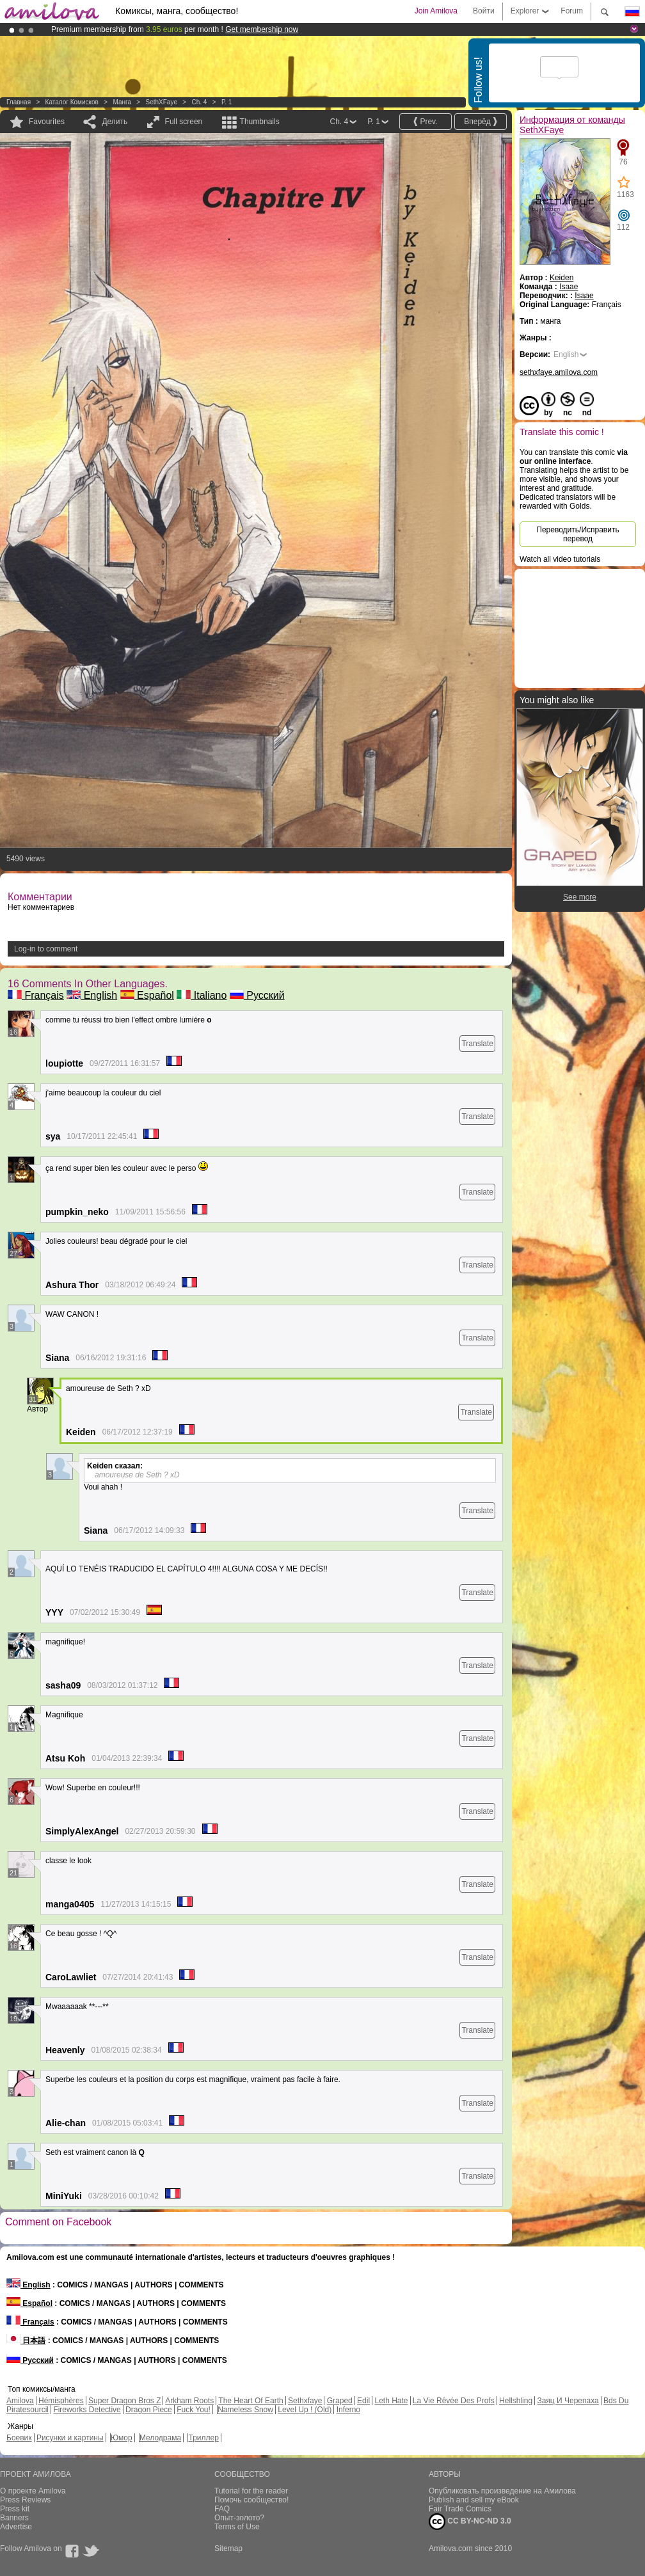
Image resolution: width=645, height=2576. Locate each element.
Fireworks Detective (86, 2409)
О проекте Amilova (33, 2490)
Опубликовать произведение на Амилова (502, 2490)
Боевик (19, 2437)
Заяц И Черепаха (567, 2400)
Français (36, 995)
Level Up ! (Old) (304, 2409)
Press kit (14, 2508)
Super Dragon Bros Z (124, 2400)
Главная (18, 102)
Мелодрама (160, 2437)
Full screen (184, 121)
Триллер (203, 2437)
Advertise (16, 2526)
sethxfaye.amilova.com (559, 372)
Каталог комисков (72, 102)
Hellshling (515, 2400)
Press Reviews (25, 2499)
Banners (14, 2517)
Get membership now (261, 29)
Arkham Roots (189, 2400)
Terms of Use (237, 2526)
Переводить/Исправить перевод (577, 534)
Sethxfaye (305, 2400)
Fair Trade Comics (460, 2508)
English (92, 995)
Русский (257, 995)
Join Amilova (436, 10)
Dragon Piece (148, 2409)
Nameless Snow (245, 2409)
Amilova (20, 2400)
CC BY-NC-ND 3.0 (470, 2521)
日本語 (25, 2340)
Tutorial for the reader (251, 2490)
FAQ (222, 2508)
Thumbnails (260, 121)
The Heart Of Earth (250, 2400)
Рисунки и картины (70, 2437)
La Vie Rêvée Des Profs (454, 2400)
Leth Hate (391, 2400)
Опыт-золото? (239, 2517)
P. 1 (226, 102)
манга (122, 102)
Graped (340, 2400)
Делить (114, 121)
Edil (363, 2400)
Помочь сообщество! (251, 2499)
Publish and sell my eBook (474, 2499)
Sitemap (228, 2548)
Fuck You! (194, 2409)
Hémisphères (61, 2400)
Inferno (348, 2409)
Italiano (202, 995)
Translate (477, 1043)
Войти (484, 10)
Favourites (47, 121)
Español (147, 995)
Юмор (121, 2437)
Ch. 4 (199, 102)
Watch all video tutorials (560, 559)
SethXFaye (161, 102)
